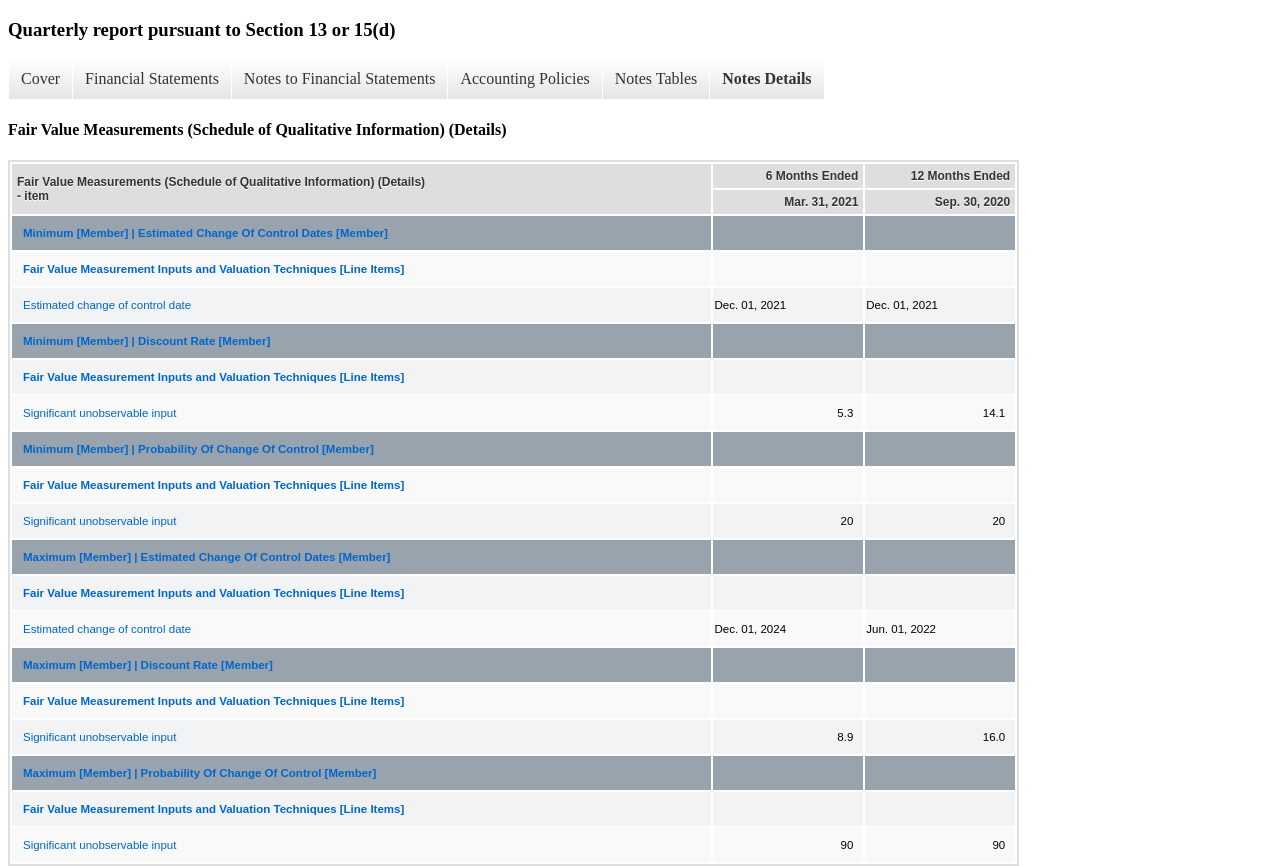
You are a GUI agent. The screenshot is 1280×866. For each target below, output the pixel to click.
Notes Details (766, 78)
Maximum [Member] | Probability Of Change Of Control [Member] (199, 773)
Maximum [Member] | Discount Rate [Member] (148, 665)
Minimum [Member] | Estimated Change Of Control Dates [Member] (205, 233)
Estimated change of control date (107, 305)
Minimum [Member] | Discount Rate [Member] (146, 341)
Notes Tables (656, 78)
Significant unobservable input (99, 413)
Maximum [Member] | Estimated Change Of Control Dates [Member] (206, 557)
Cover (40, 78)
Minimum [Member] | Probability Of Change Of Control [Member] (198, 449)
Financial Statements (152, 78)
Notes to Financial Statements (340, 78)
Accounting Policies (524, 78)
